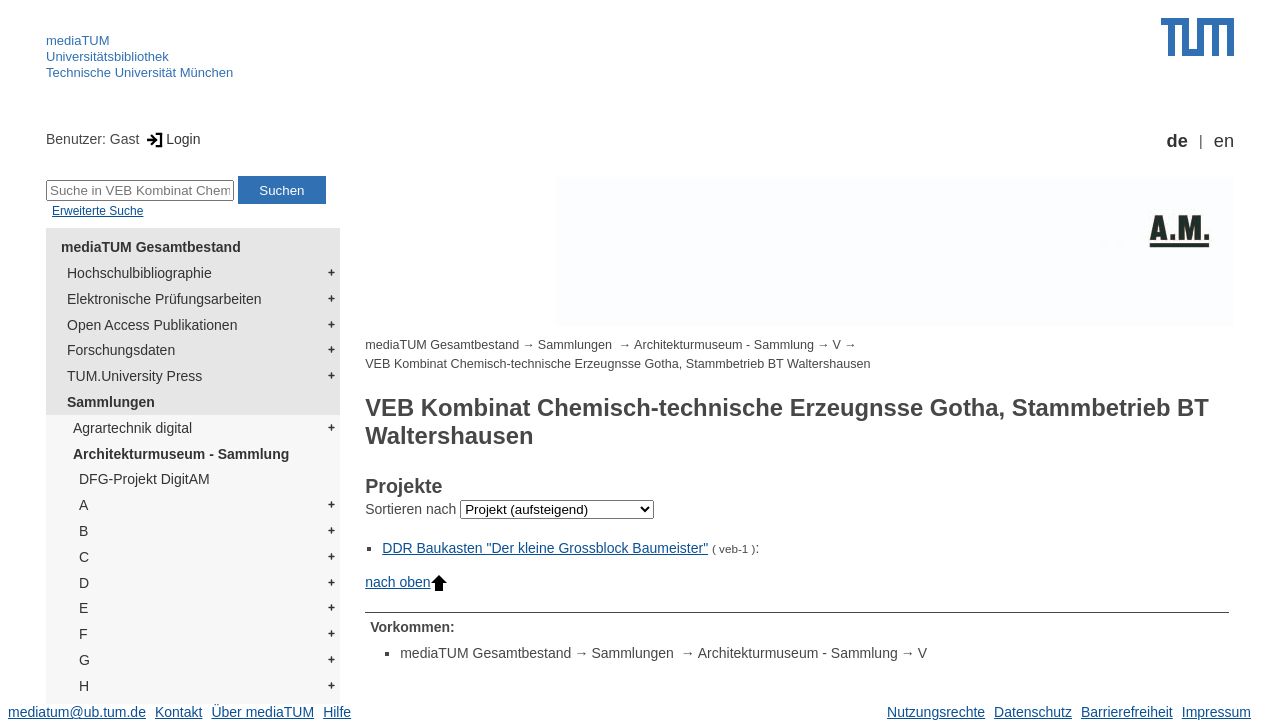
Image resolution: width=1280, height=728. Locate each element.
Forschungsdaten (121, 350)
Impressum (1216, 712)
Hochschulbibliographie (139, 273)
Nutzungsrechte (936, 712)
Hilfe (337, 712)
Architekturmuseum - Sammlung (181, 454)
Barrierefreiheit (1127, 712)
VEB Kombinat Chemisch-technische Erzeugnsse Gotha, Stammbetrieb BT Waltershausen (617, 364)
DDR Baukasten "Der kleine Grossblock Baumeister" (545, 548)
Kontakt (178, 712)
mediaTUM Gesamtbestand (151, 247)
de (1177, 141)
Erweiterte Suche (97, 211)
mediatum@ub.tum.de (77, 712)
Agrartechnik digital (132, 428)
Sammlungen (111, 402)
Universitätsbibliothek (107, 56)
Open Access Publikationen (152, 325)
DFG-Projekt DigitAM (144, 479)
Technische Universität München (139, 72)
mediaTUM (78, 40)
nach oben (405, 582)
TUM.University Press (134, 376)
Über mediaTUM (262, 712)
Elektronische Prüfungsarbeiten (164, 299)
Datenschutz (1033, 712)
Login (171, 139)
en (1224, 141)
